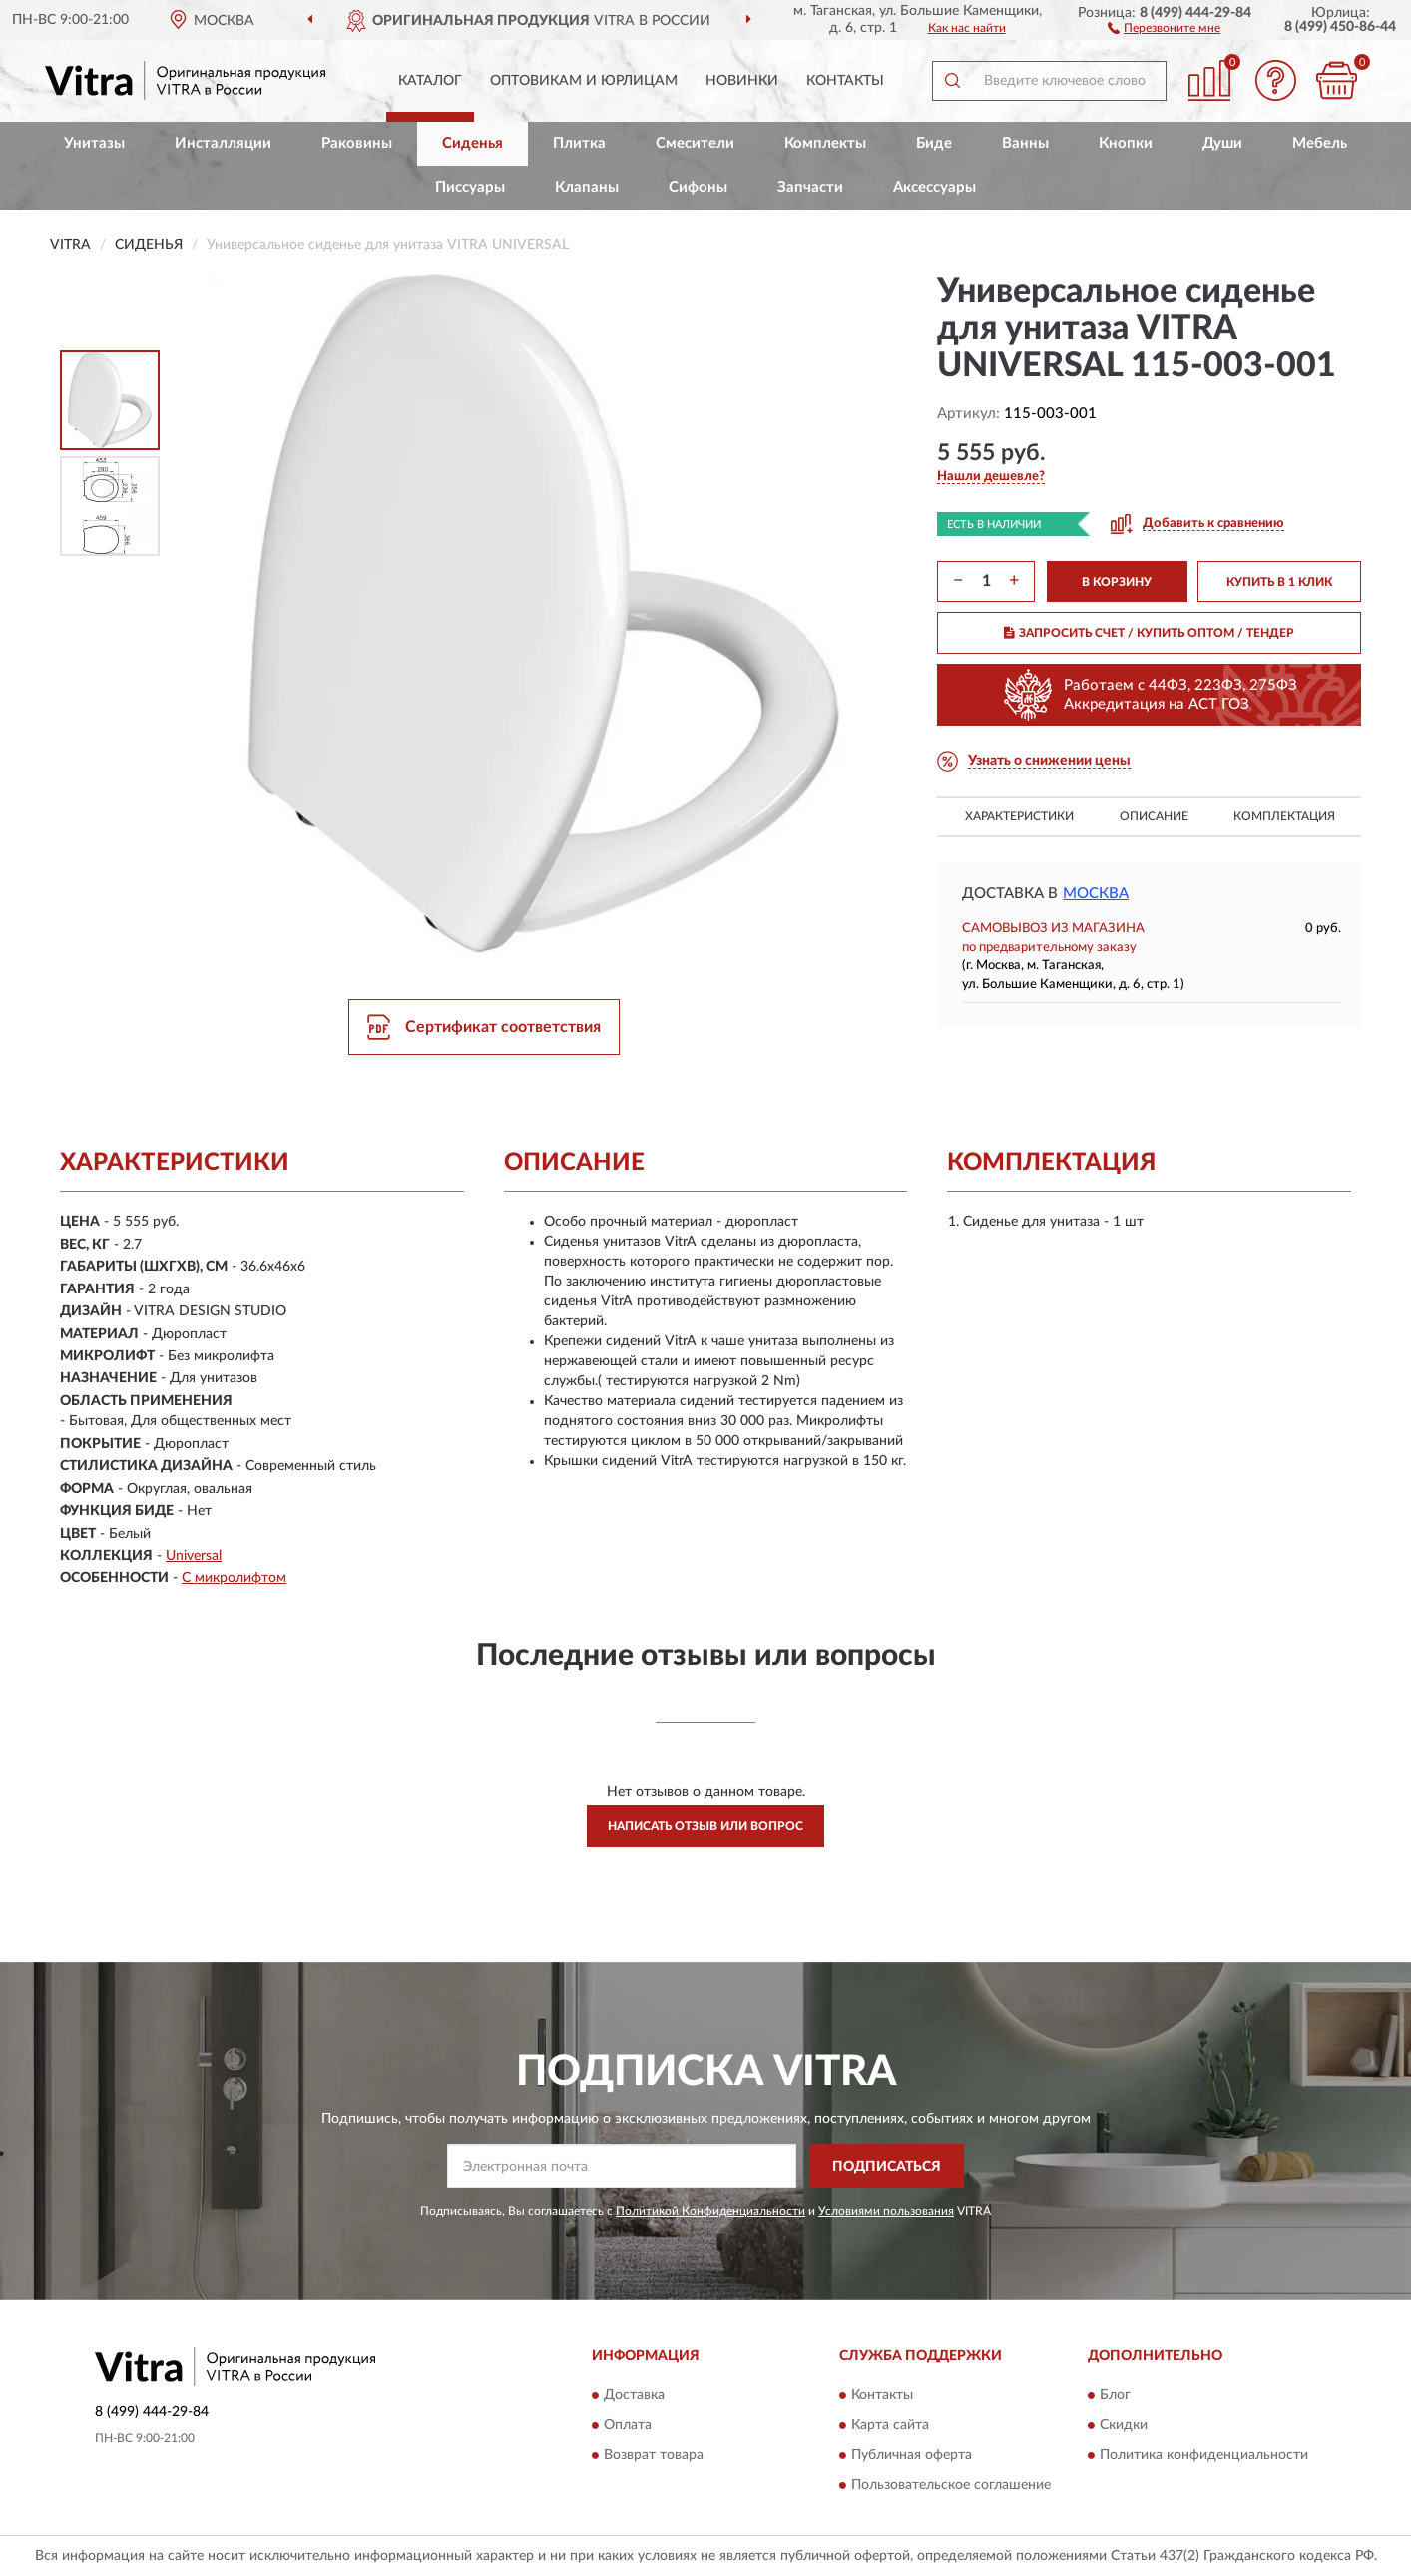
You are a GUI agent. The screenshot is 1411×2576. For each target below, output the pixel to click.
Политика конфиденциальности (1204, 2455)
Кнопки (1126, 143)
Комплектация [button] (1284, 816)
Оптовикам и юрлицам (584, 81)
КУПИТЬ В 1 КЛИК (1279, 582)
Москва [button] (1096, 893)
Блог (1115, 2395)
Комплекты (825, 143)
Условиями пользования (886, 2211)
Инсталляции (223, 143)
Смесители (695, 143)
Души (1222, 143)
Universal (194, 1556)
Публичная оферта (911, 2455)
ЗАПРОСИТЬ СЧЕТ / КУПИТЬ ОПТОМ (1149, 633)
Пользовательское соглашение (951, 2485)
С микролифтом (234, 1578)
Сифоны (698, 187)
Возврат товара (654, 2455)
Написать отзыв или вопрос (705, 1826)
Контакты (845, 81)
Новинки (742, 81)
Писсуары (470, 187)
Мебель (1319, 143)
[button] (1164, 27)
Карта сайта (890, 2425)
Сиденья (472, 143)
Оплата (628, 2425)
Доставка (634, 2395)
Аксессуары (934, 187)
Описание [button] (1154, 816)
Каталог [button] (430, 81)
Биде (934, 143)
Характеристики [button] (1019, 816)
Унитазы (94, 143)
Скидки (1124, 2425)
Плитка (579, 143)
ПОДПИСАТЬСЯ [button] (886, 2167)
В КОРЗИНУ (1117, 582)
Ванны (1025, 143)
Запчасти (810, 187)
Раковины (356, 143)
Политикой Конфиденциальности (710, 2211)
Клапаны (587, 187)
